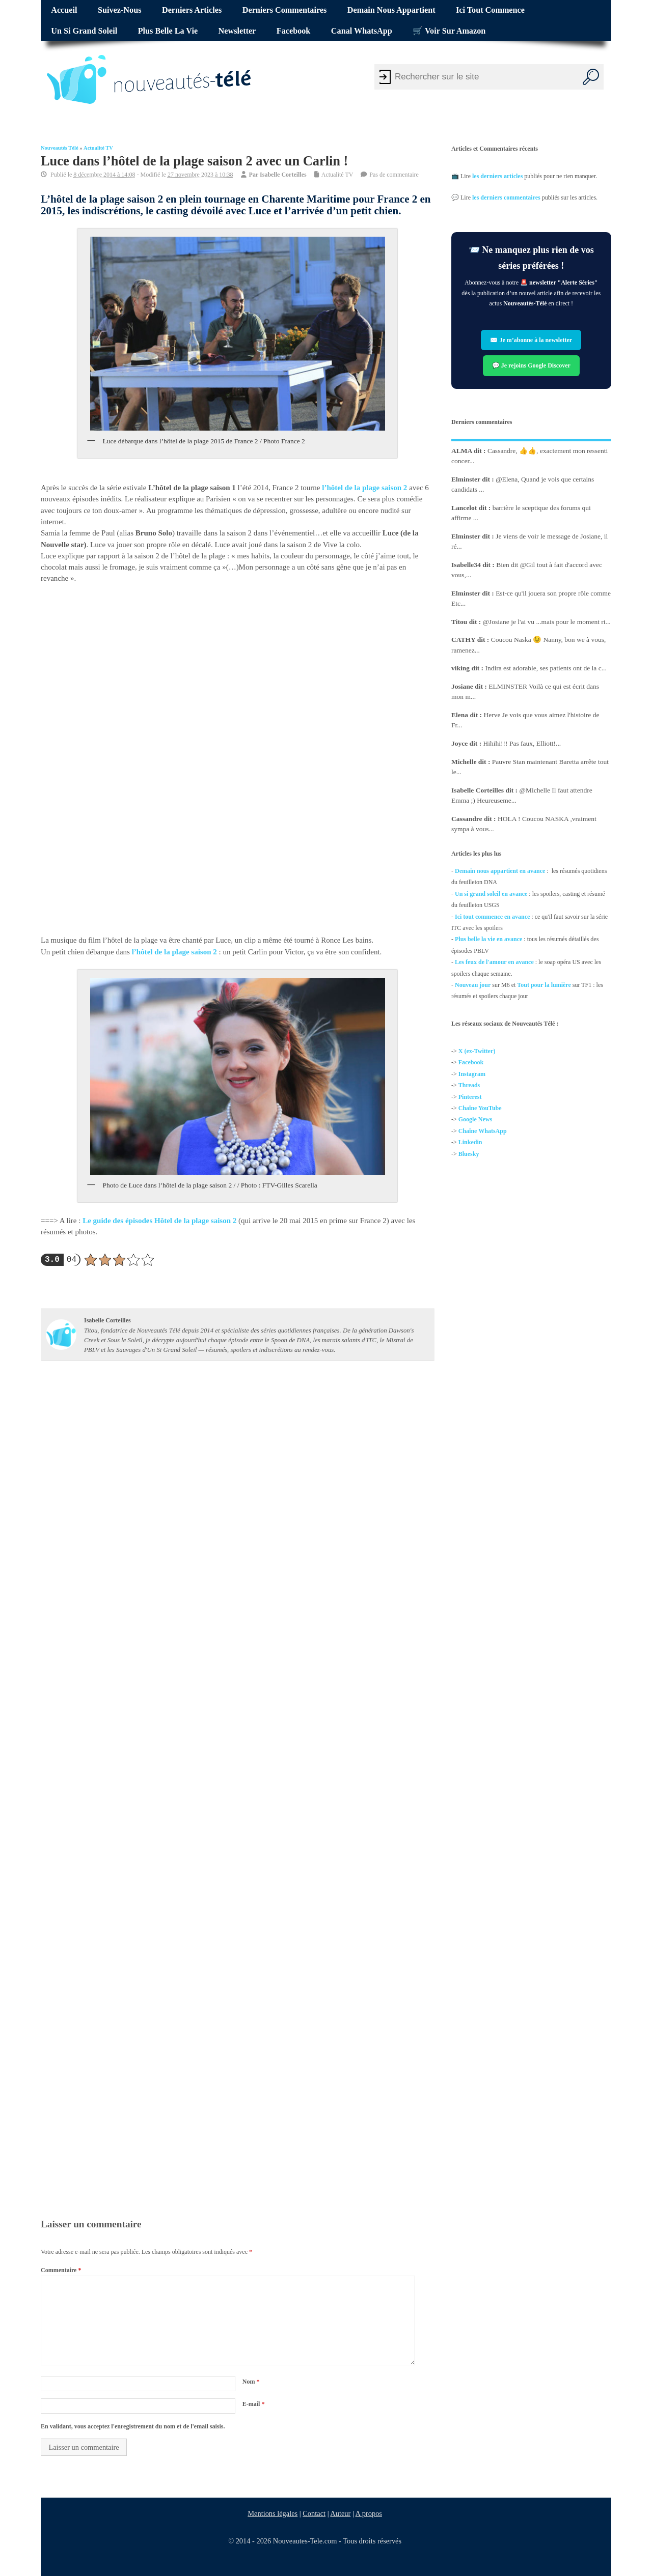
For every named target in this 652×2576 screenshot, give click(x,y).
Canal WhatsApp (361, 31)
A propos (369, 2513)
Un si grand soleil (84, 31)
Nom (251, 2381)
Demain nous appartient (391, 10)
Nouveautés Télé (59, 148)
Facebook (294, 31)
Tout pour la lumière (544, 984)
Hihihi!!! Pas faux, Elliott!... (522, 743)
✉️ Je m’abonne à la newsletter (532, 340)
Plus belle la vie (168, 31)
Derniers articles (192, 10)
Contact (314, 2513)
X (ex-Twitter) (477, 1051)
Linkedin (470, 1142)
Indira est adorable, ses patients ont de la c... (546, 668)
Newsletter (237, 31)
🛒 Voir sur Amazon (449, 31)
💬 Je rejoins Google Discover (531, 365)
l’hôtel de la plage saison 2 (364, 488)
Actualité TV (98, 148)
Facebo (467, 1062)
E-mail (253, 2404)
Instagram (471, 1074)
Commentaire (61, 2270)
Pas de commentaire (394, 174)
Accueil (64, 10)
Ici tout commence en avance (492, 916)
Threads (469, 1085)
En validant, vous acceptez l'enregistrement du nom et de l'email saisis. (133, 2426)
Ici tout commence (490, 10)
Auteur (341, 2513)
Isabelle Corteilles (283, 174)
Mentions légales (273, 2513)
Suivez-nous (119, 10)
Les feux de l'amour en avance (494, 962)
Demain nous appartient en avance (500, 870)
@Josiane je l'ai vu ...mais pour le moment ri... (547, 622)
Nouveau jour (473, 984)
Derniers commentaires (284, 10)
